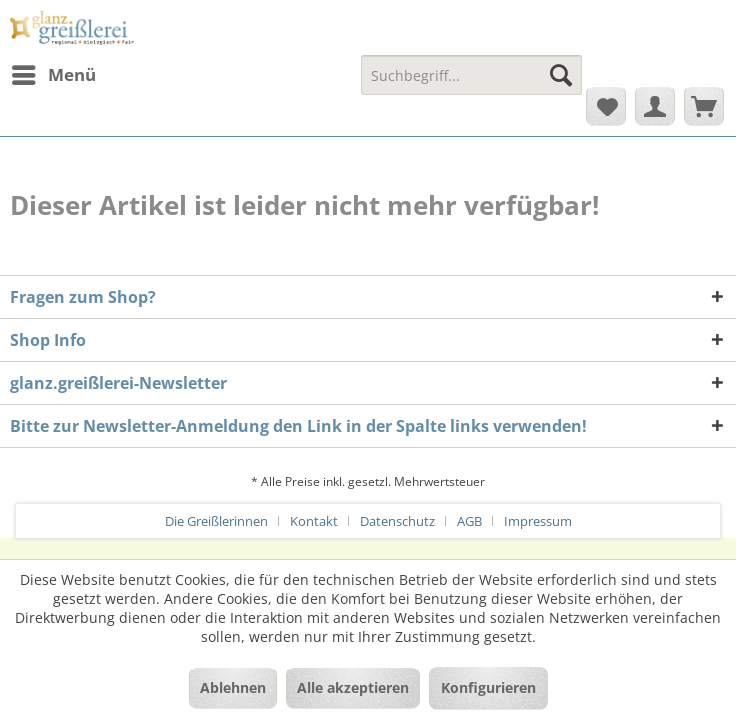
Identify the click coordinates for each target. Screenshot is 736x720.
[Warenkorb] (704, 106)
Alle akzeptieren (353, 687)
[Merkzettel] (606, 106)
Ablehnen (233, 687)
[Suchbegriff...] (471, 75)
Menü (54, 72)
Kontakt (314, 521)
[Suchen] (561, 75)
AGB (469, 521)
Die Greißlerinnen (216, 521)
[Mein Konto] (655, 106)
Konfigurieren (488, 687)
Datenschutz (397, 521)
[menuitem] (53, 75)
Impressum (538, 521)
